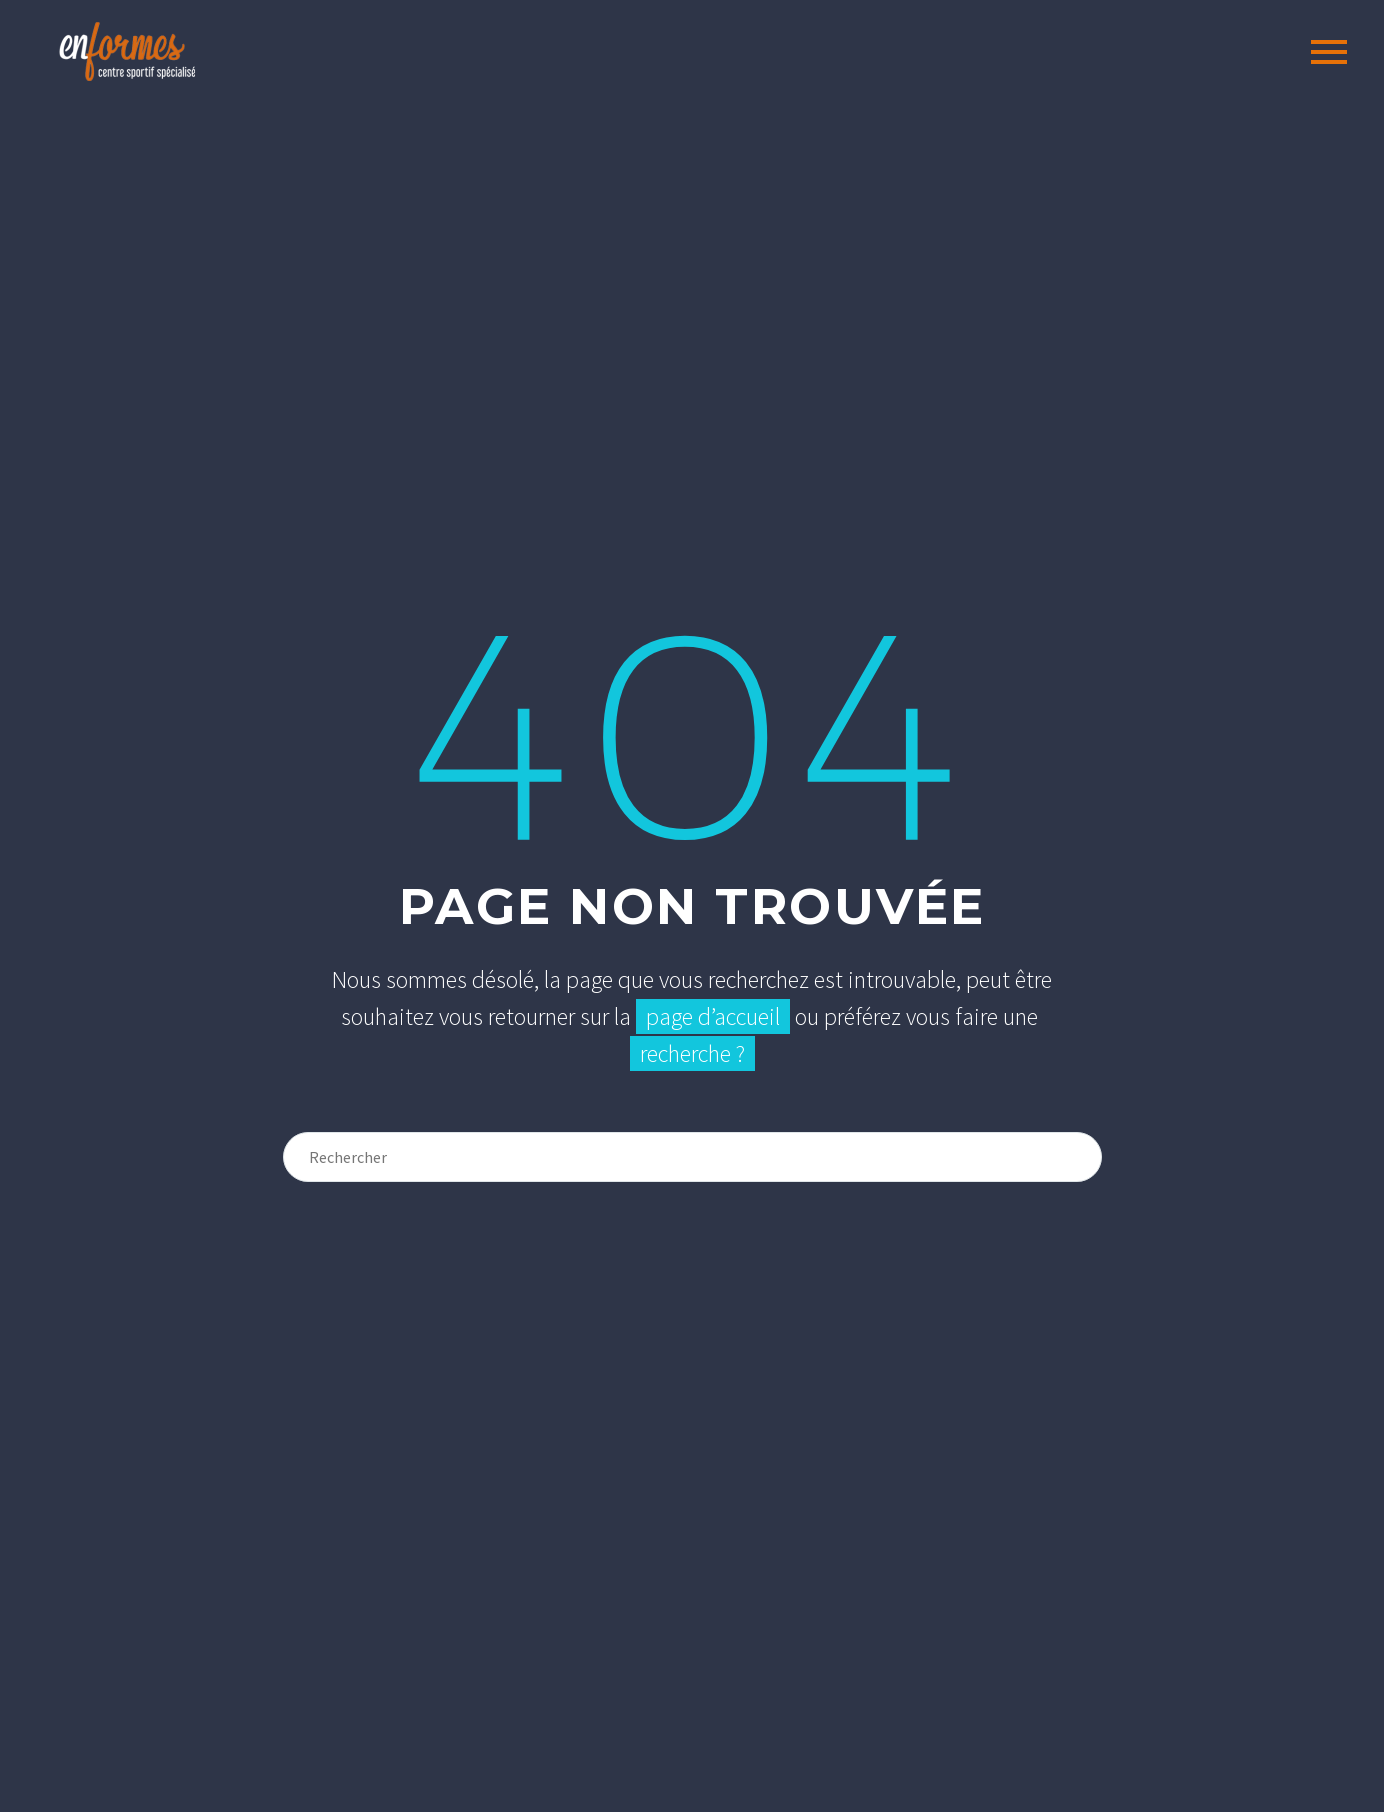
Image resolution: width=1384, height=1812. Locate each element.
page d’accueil (713, 1016)
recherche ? (692, 1053)
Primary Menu (1329, 52)
